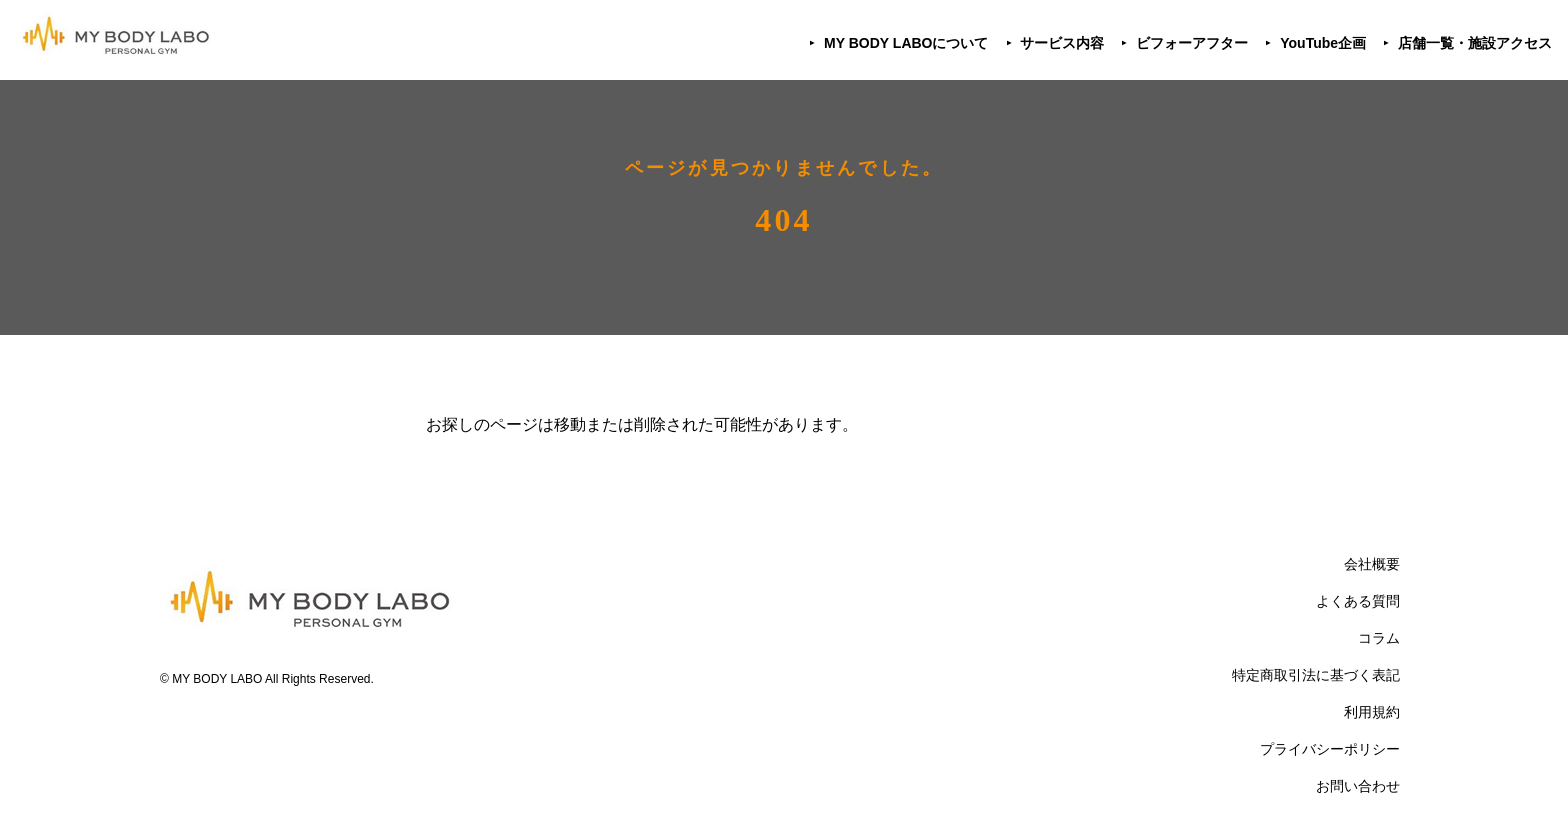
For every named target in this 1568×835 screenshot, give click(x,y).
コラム (1379, 638)
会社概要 (1372, 564)
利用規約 (1372, 712)
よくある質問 (1358, 601)
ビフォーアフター (1192, 43)
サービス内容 (1062, 43)
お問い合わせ (1358, 786)
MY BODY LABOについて (906, 43)
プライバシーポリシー (1330, 749)
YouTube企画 (1323, 43)
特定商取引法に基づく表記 (1316, 675)
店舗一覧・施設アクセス (1475, 43)
